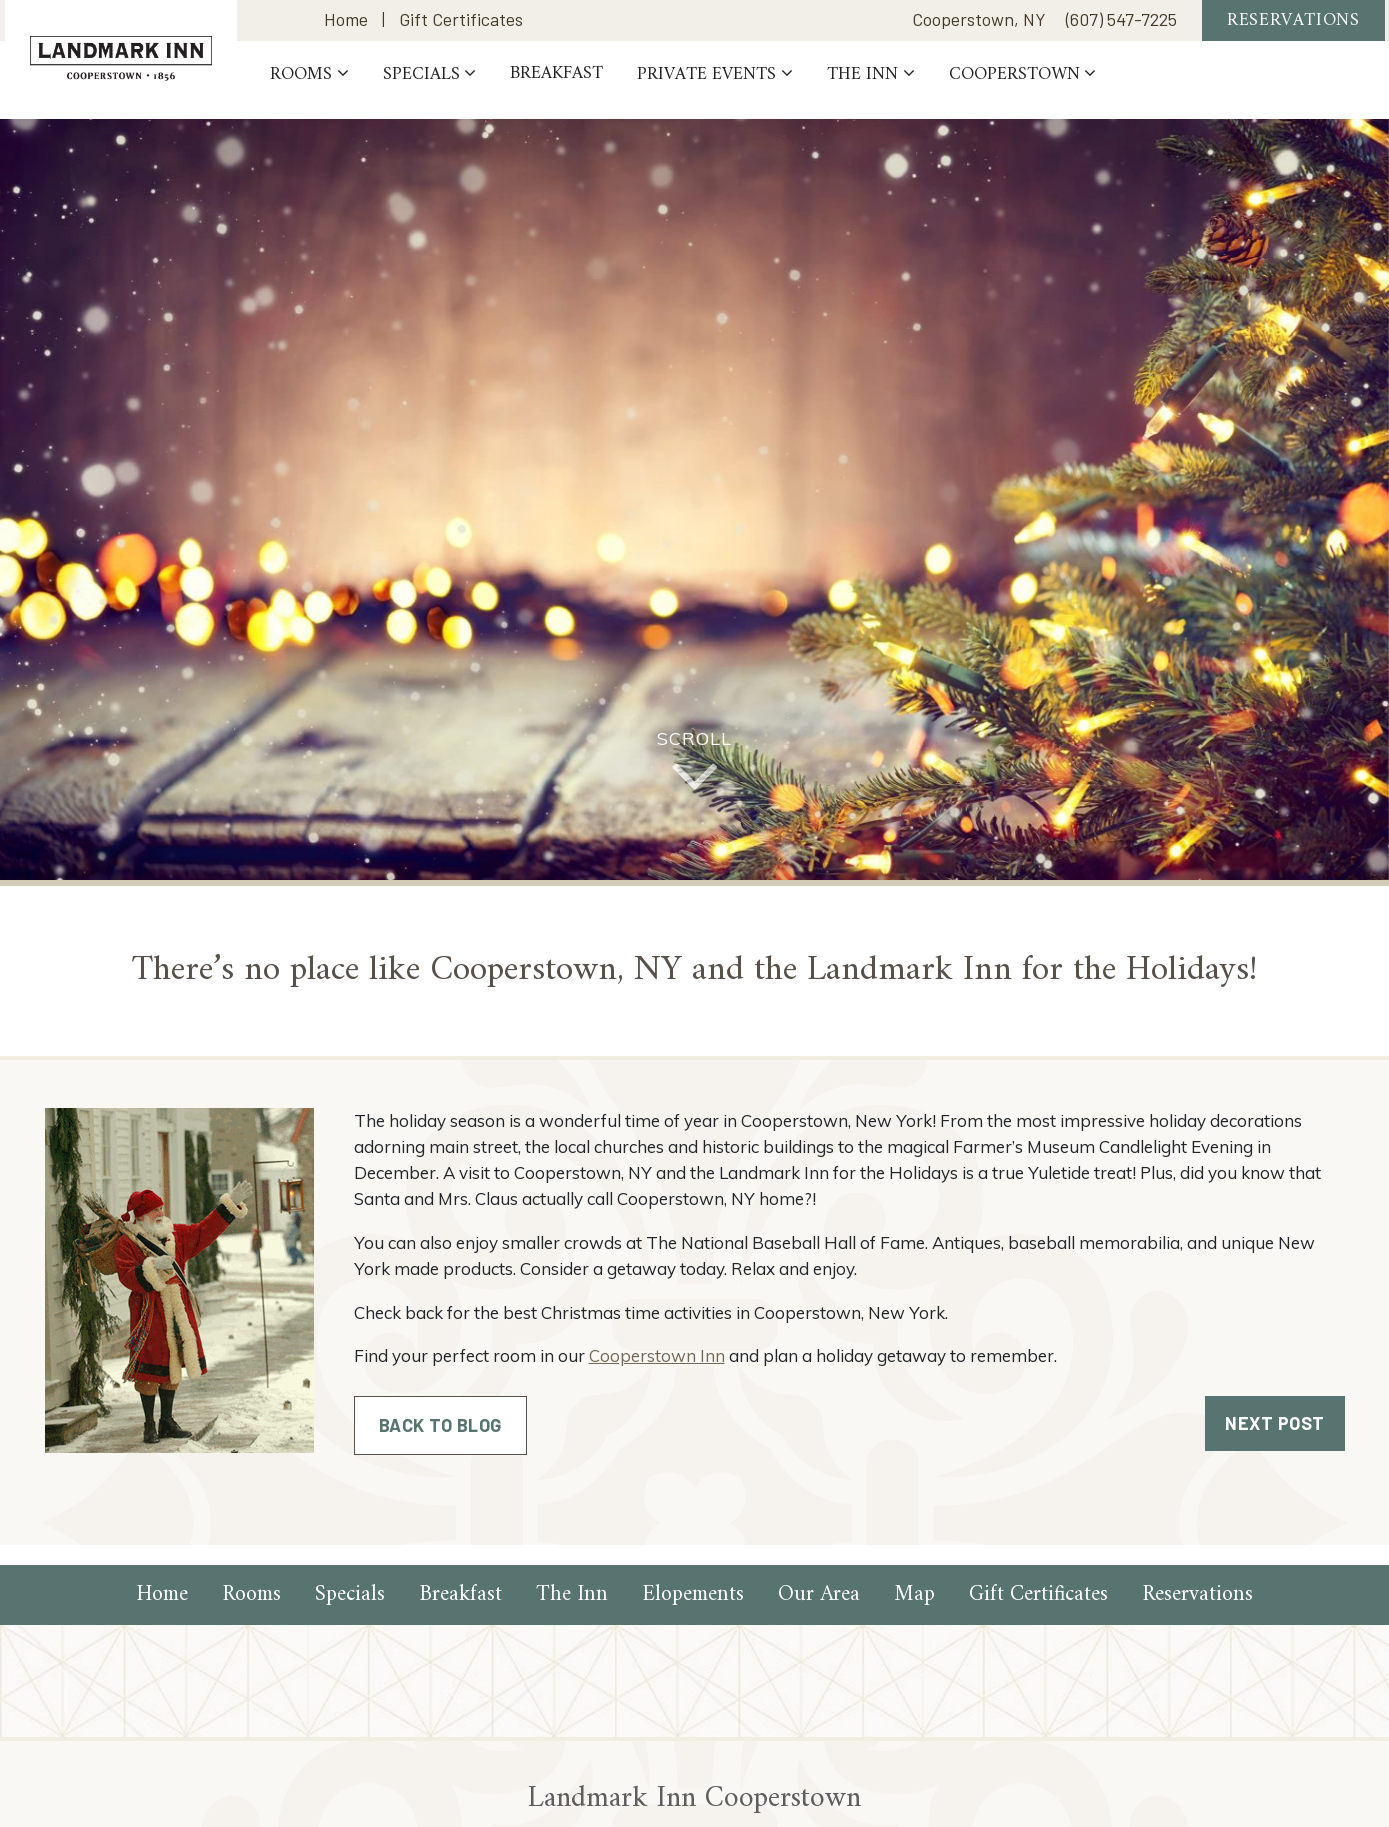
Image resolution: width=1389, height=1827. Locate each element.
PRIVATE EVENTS (760, 86)
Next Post (1275, 1423)
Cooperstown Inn (657, 1355)
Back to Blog (440, 1425)
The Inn (915, 86)
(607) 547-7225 (1121, 26)
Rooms (355, 86)
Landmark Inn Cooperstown (148, 59)
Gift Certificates (461, 26)
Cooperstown (1067, 86)
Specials (474, 86)
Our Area (819, 1594)
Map (914, 1594)
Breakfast (610, 86)
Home (346, 26)
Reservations (1293, 26)
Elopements (693, 1594)
